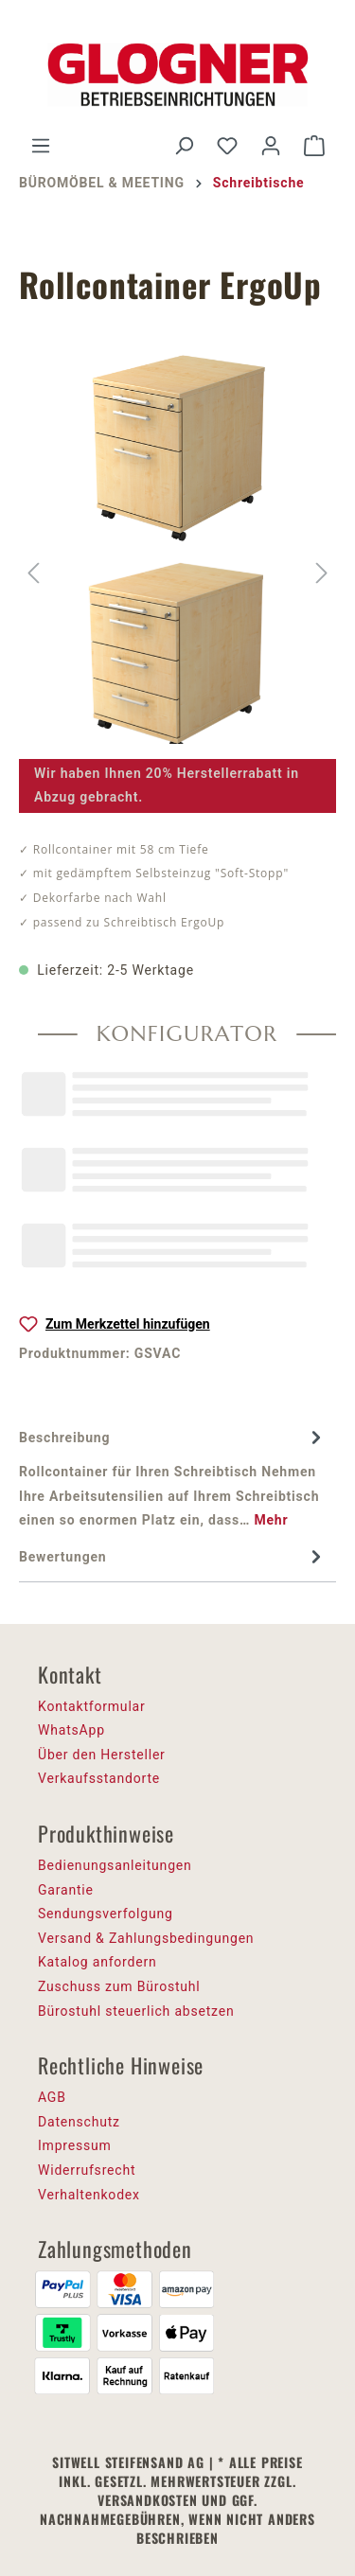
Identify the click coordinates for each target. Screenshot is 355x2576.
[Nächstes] (322, 573)
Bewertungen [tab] (173, 1557)
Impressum (75, 2145)
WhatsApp (71, 1730)
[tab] (173, 1479)
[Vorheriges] (33, 573)
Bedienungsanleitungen (115, 1865)
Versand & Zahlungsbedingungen (146, 1938)
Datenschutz (79, 2121)
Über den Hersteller (102, 1754)
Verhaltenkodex (89, 2194)
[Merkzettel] (227, 146)
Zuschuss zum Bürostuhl (119, 1986)
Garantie (66, 1889)
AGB (52, 2097)
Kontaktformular (92, 1706)
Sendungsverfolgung (105, 1913)
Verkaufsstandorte (99, 1778)
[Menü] (40, 146)
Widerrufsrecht (86, 2170)
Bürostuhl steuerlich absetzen (136, 2011)
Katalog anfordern (97, 1961)
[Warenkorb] (314, 146)
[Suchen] (183, 146)
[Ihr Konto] (271, 146)
